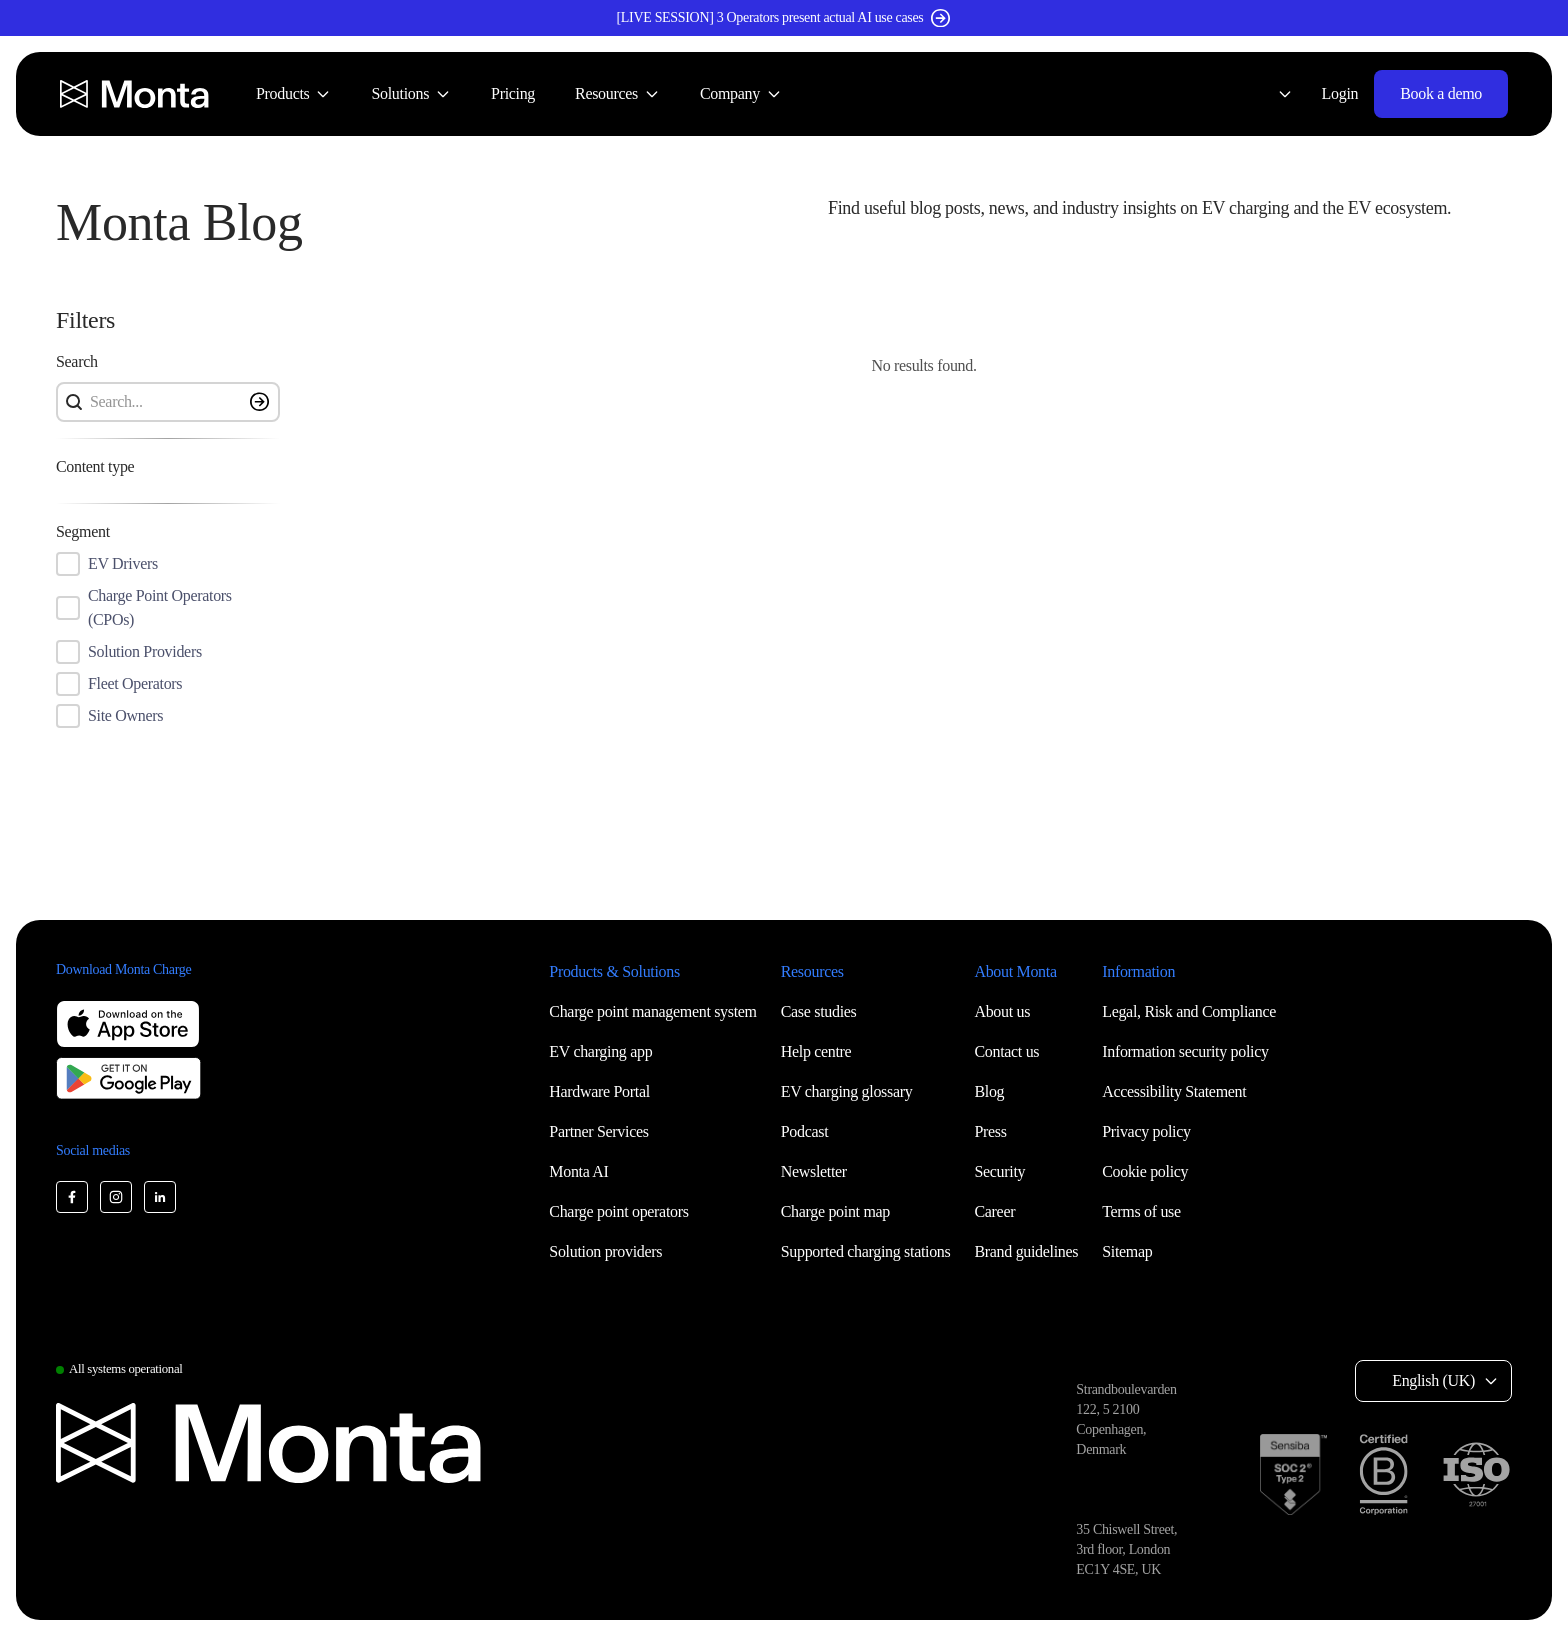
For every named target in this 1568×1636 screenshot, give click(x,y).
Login (1340, 93)
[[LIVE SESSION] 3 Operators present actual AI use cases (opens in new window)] (784, 18)
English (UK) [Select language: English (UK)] (1433, 1380)
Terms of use (1141, 1211)
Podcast (805, 1131)
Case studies (819, 1011)
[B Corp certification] (1383, 1474)
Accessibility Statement (1174, 1091)
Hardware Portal (599, 1091)
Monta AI (578, 1171)
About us (1002, 1011)
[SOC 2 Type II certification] (1293, 1474)
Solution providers (605, 1251)
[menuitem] (293, 94)
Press (990, 1131)
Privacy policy (1146, 1131)
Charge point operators (618, 1211)
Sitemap (1127, 1251)
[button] (1170, 223)
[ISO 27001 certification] (1476, 1475)
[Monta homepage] (136, 94)
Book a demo (1441, 93)
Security (999, 1171)
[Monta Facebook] (72, 1197)
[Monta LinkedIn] (160, 1197)
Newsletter (814, 1171)
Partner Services (598, 1131)
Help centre (816, 1051)
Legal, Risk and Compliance (1189, 1011)
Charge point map (835, 1211)
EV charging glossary (847, 1091)
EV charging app (600, 1051)
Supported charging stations (866, 1251)
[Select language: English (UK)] (1273, 94)
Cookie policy (1145, 1171)
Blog (989, 1091)
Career (994, 1211)
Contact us (1006, 1051)
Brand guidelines (1026, 1251)
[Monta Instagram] (116, 1197)
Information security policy (1185, 1051)
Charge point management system (652, 1011)
